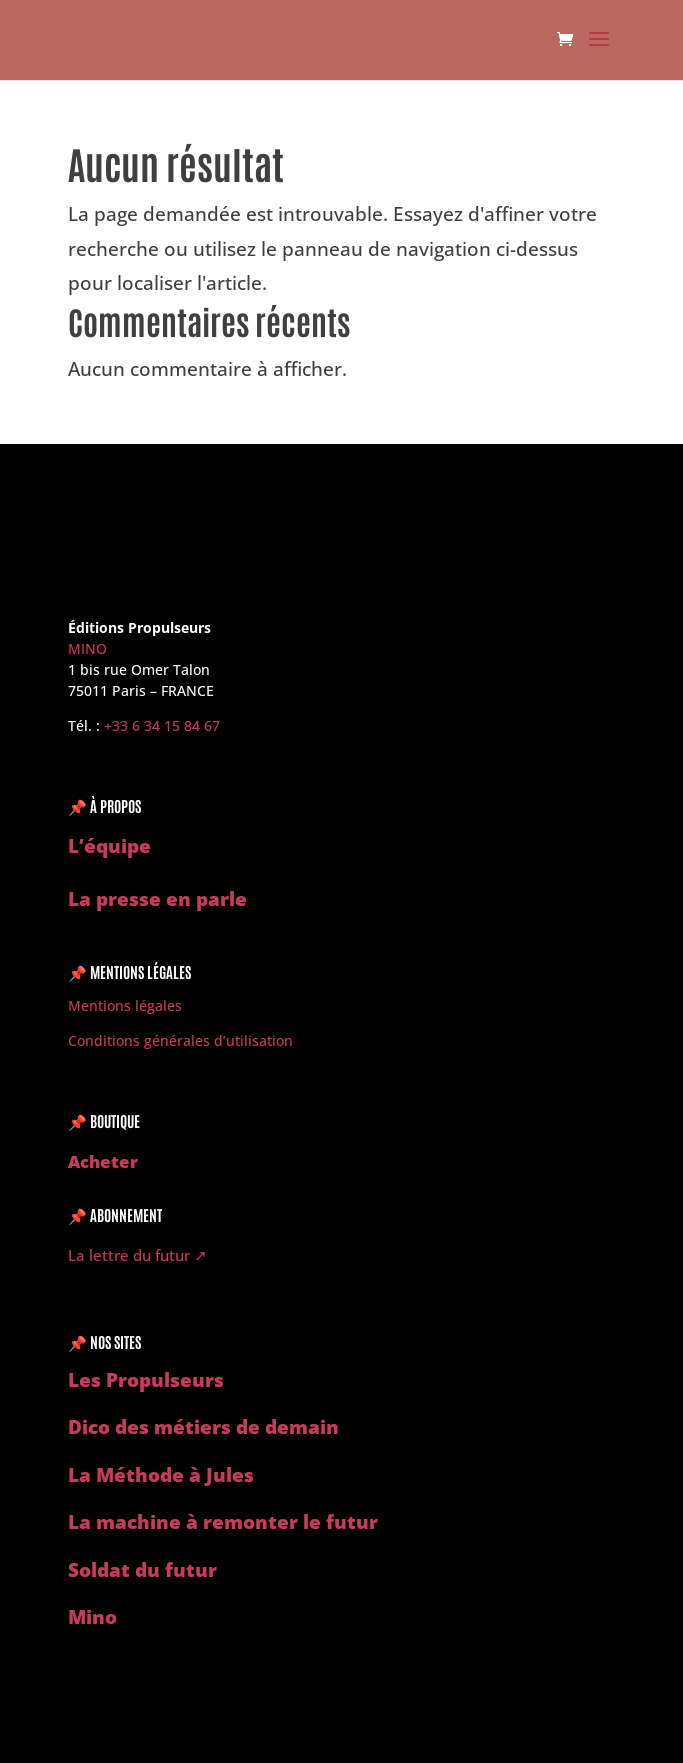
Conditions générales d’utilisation (180, 1040)
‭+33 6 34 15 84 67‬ (162, 725)
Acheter (103, 1161)
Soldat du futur (142, 1570)
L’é (82, 846)
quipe (123, 846)
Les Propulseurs (146, 1380)
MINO (87, 648)
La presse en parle (157, 899)
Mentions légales (125, 1005)
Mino (92, 1617)
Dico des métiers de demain (203, 1427)
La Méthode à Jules (161, 1475)
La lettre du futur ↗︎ (137, 1255)
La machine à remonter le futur (223, 1522)
